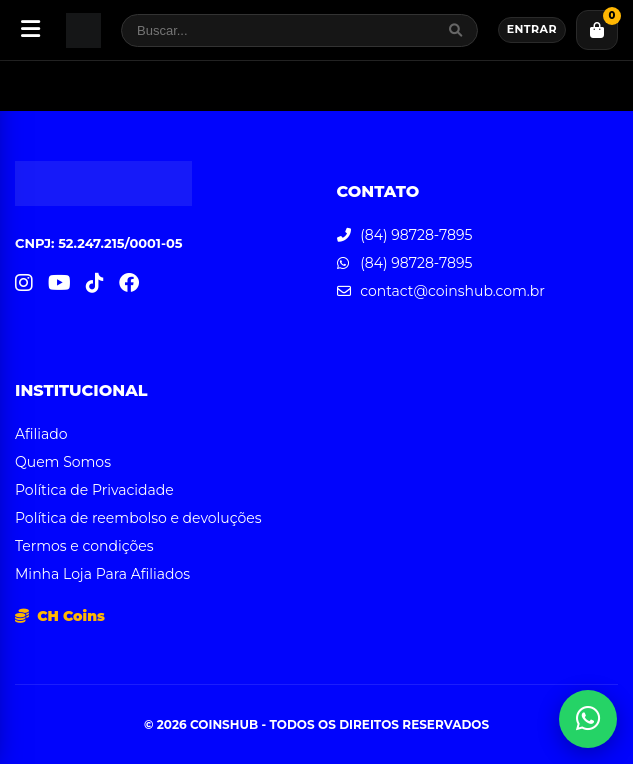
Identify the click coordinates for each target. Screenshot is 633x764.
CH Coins (60, 616)
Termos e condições (84, 546)
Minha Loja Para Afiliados (102, 574)
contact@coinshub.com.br (452, 291)
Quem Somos (63, 462)
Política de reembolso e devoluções (138, 518)
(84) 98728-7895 (416, 235)
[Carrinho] (597, 30)
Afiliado (41, 434)
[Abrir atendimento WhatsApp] (588, 719)
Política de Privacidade (94, 490)
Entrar (532, 29)
